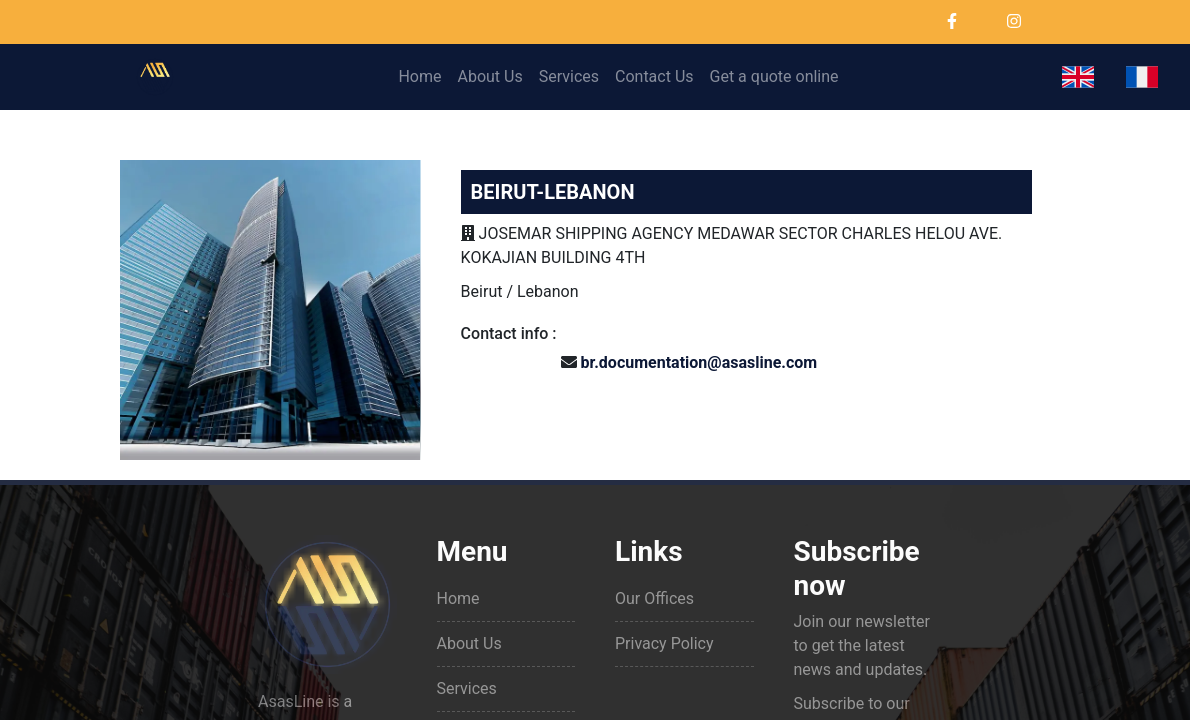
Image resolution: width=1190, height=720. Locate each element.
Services (569, 76)
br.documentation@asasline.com (699, 362)
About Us (489, 76)
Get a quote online (774, 76)
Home (419, 76)
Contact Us (654, 76)
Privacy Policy (664, 643)
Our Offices (654, 598)
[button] (1078, 77)
